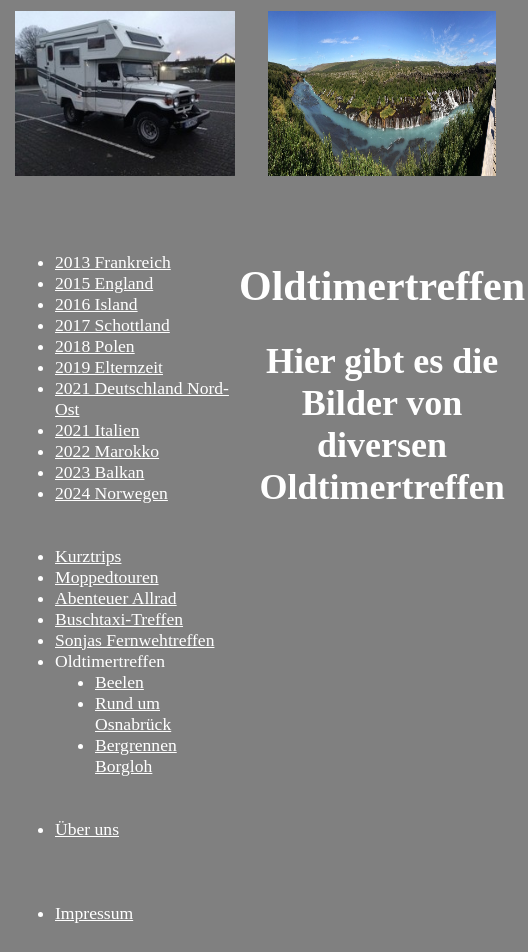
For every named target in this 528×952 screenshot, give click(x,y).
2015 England (104, 283)
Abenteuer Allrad (116, 598)
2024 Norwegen (111, 493)
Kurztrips (88, 556)
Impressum (94, 913)
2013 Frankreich (113, 262)
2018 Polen (95, 346)
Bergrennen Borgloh (136, 755)
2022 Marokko (107, 451)
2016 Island (96, 304)
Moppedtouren (107, 577)
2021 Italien (97, 430)
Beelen (119, 682)
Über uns (87, 829)
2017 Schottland (112, 325)
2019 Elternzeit (109, 367)
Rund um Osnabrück (133, 713)
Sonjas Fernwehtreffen (134, 640)
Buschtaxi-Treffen (119, 619)
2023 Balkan (99, 472)
